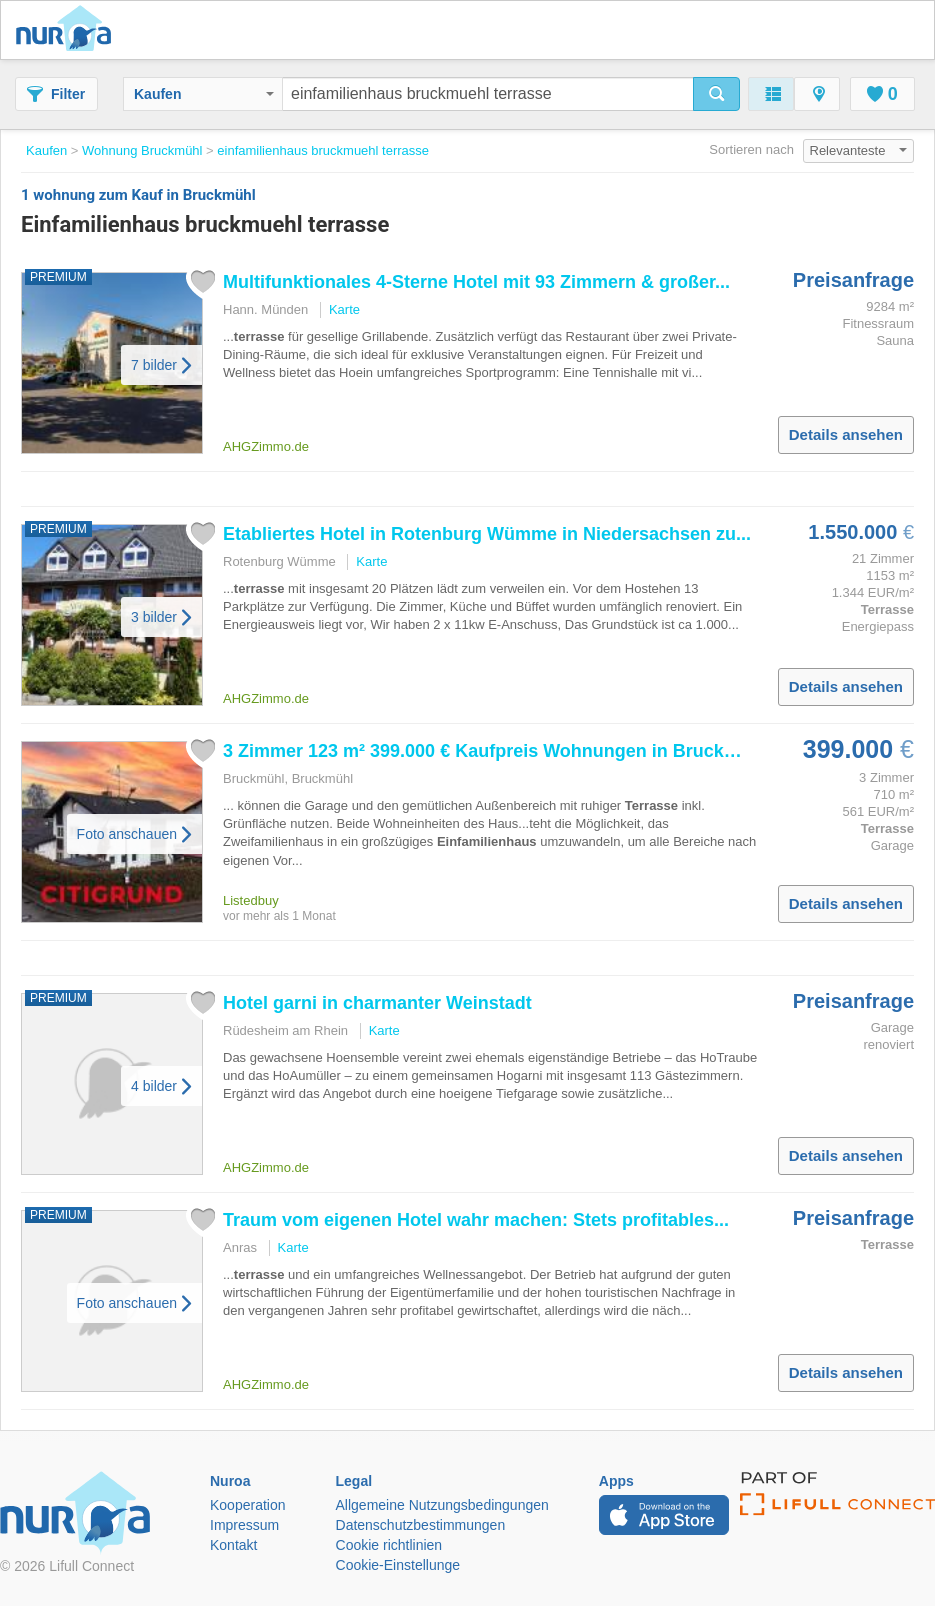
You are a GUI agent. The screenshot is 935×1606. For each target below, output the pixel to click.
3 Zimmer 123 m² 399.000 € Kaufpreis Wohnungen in (495, 751)
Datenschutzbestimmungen (421, 1525)
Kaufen (204, 94)
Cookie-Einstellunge (398, 1565)
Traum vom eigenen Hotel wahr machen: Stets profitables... (476, 1220)
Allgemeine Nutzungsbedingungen (442, 1505)
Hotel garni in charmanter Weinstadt (377, 1003)
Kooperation (248, 1505)
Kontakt (233, 1545)
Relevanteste (859, 150)
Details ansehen (846, 434)
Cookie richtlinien (389, 1545)
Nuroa (68, 30)
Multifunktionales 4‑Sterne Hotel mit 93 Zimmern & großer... (476, 282)
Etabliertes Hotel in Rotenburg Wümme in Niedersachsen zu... (487, 534)
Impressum (244, 1525)
